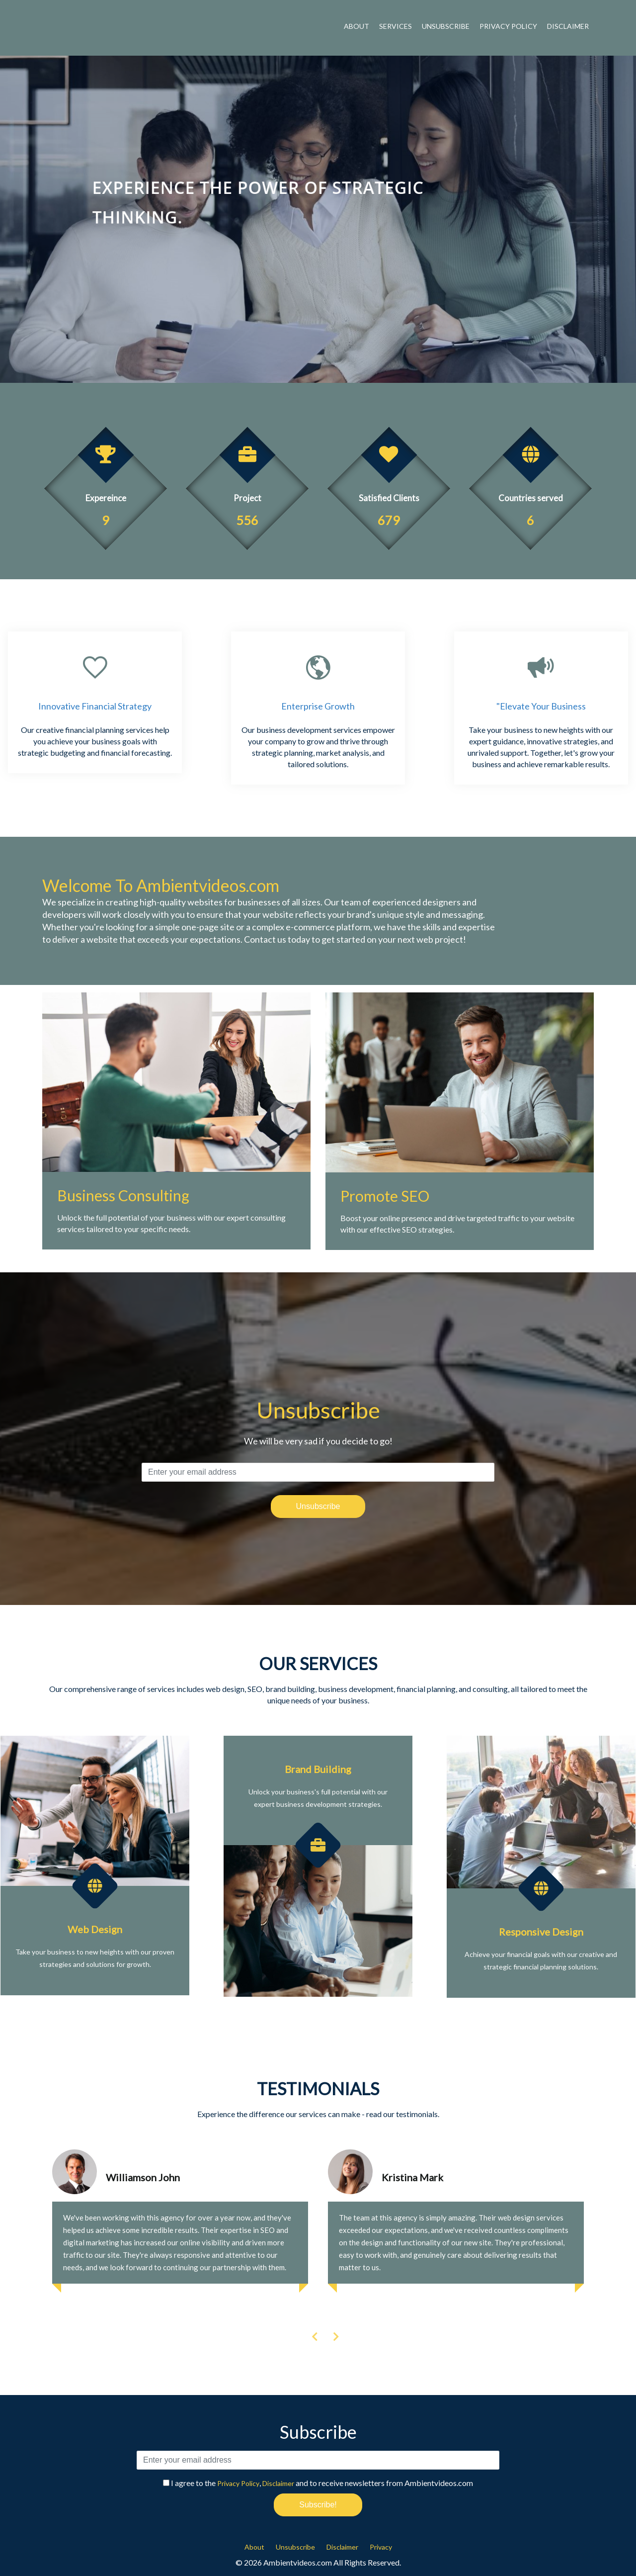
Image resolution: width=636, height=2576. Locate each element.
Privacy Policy (508, 26)
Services (395, 26)
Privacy (381, 2547)
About (356, 26)
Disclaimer (568, 26)
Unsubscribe (446, 26)
